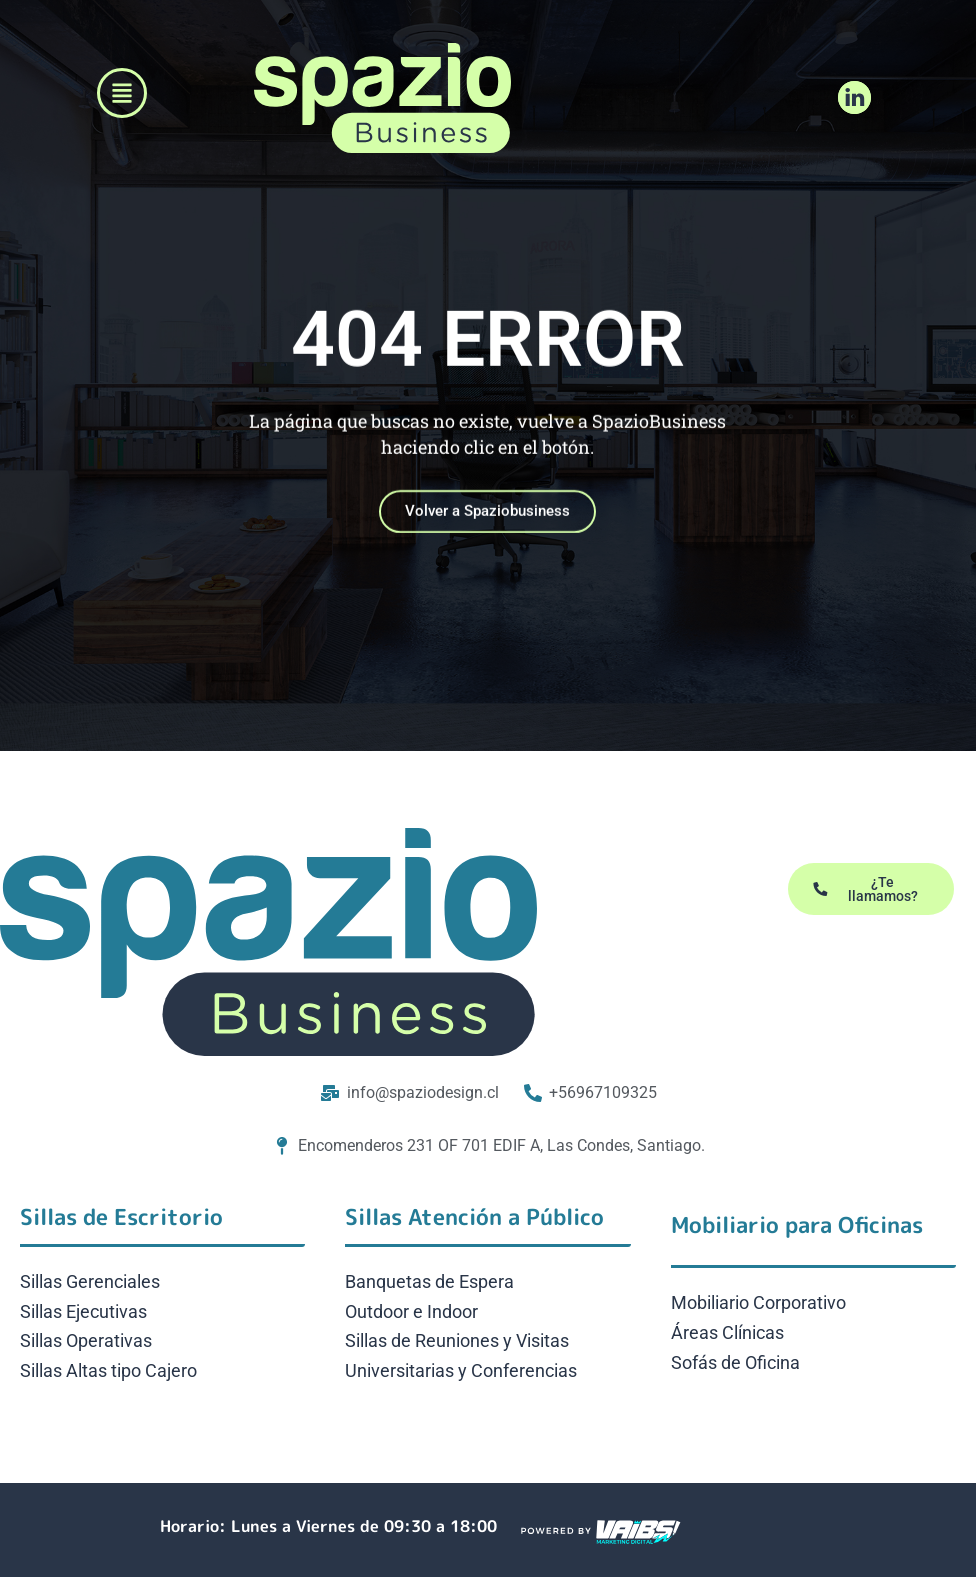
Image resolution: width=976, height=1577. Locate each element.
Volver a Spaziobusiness (487, 525)
